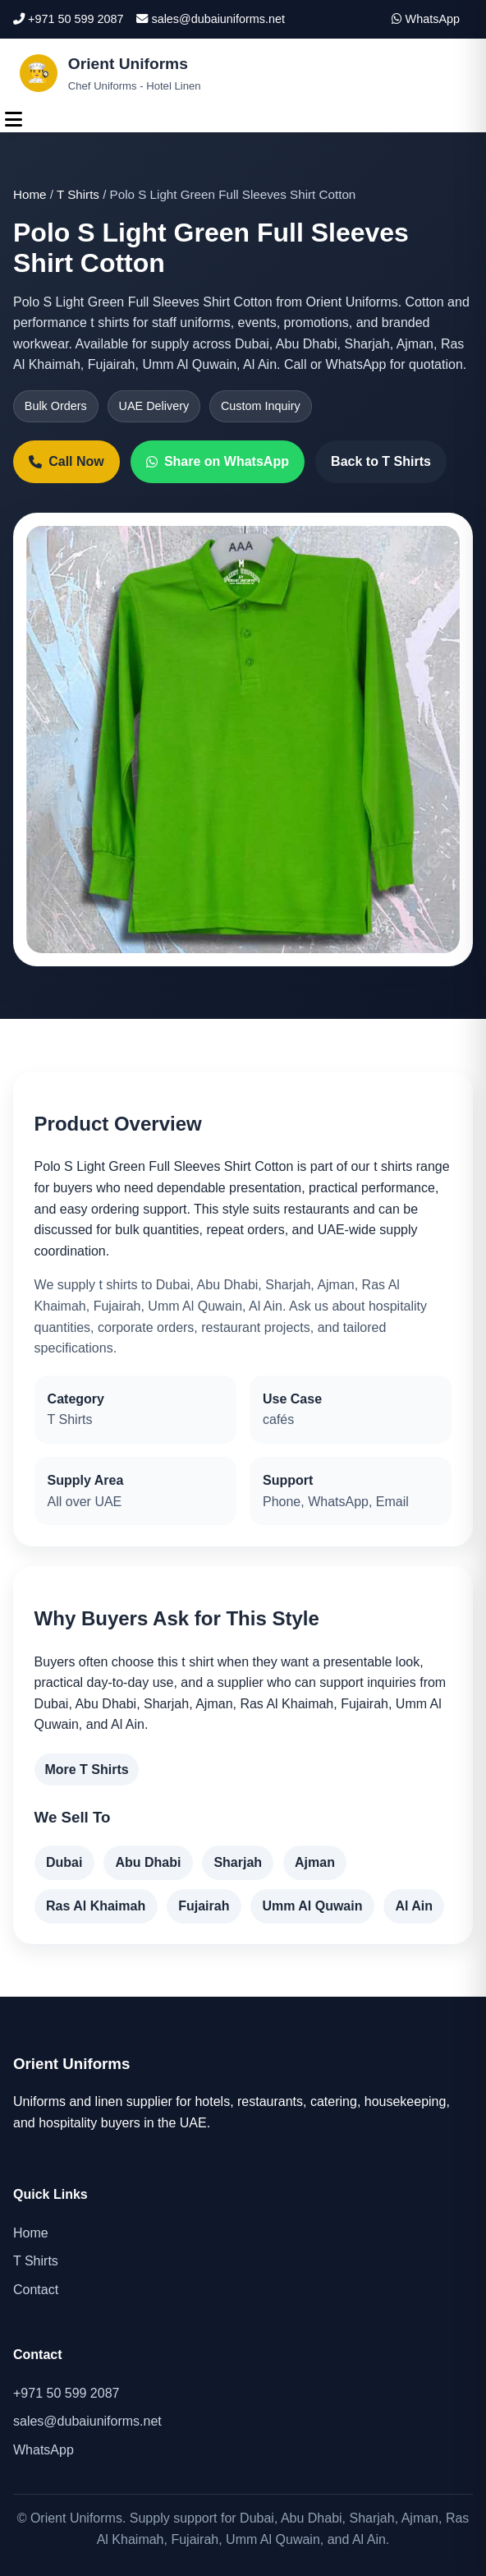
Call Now (66, 461)
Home (30, 194)
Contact (35, 2290)
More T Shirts (86, 1769)
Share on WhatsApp (217, 461)
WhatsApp (426, 18)
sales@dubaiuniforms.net (210, 18)
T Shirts (78, 194)
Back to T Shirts (381, 461)
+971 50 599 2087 (68, 18)
